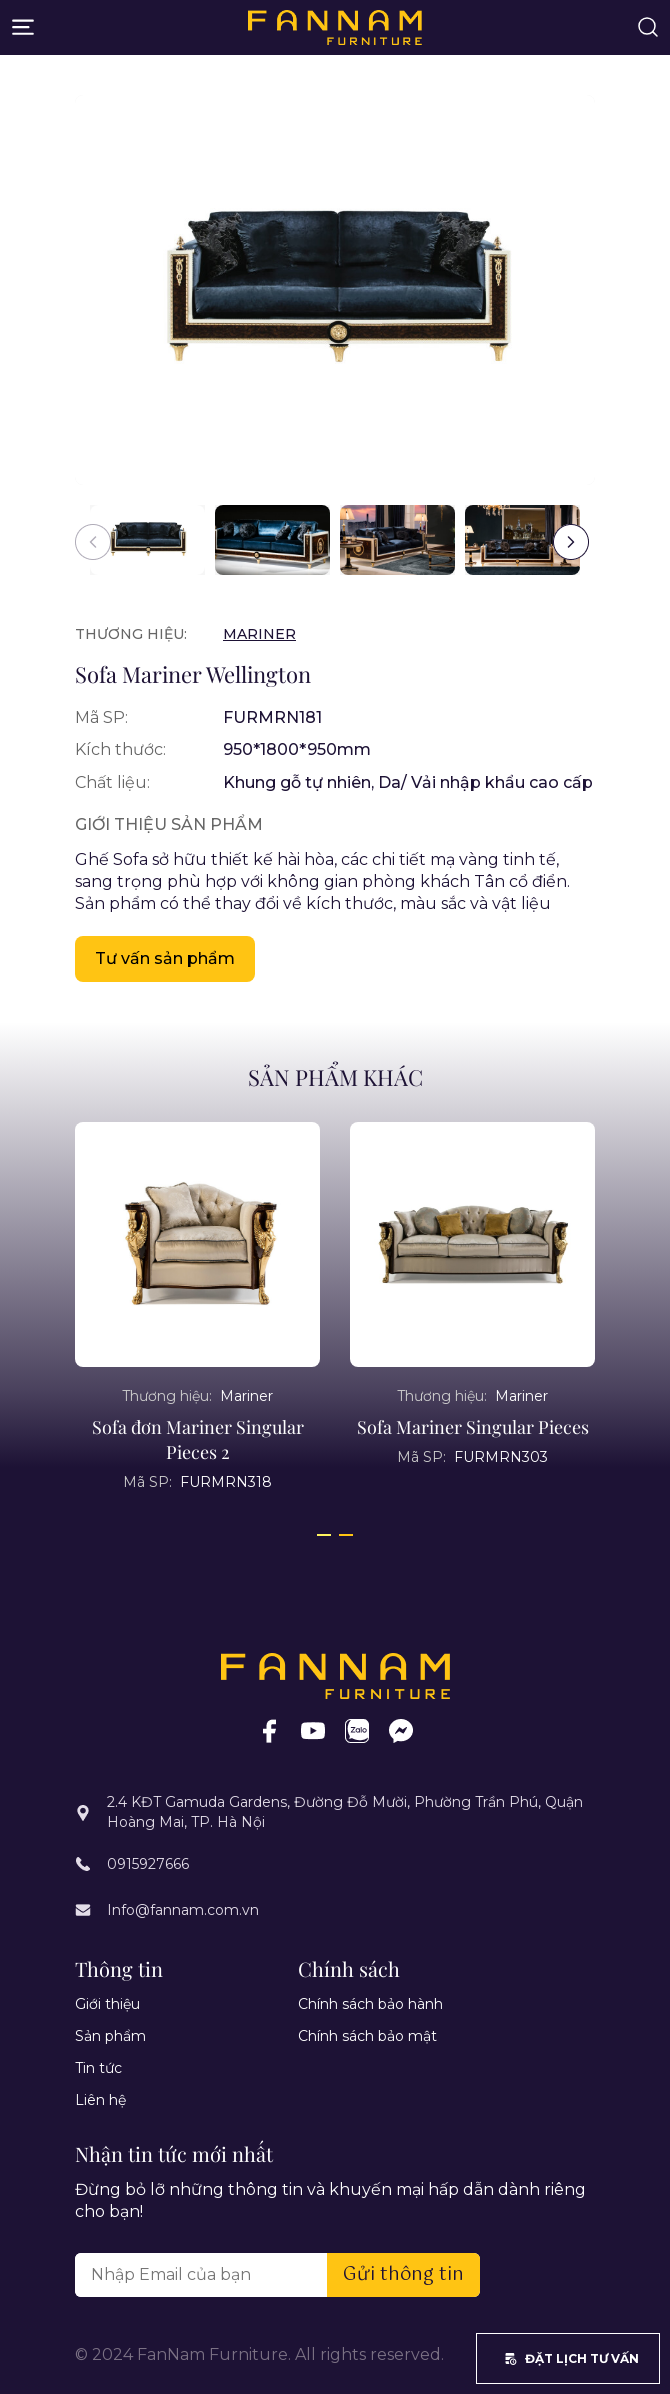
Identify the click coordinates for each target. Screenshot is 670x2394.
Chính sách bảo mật (367, 2036)
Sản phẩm (110, 2036)
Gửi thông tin (403, 2275)
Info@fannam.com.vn (183, 1910)
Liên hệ (100, 2100)
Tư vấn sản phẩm (165, 958)
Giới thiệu (107, 2004)
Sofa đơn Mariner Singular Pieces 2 (198, 1439)
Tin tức (98, 2068)
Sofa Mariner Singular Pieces (473, 1427)
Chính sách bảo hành (370, 2004)
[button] (571, 542)
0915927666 (148, 1864)
